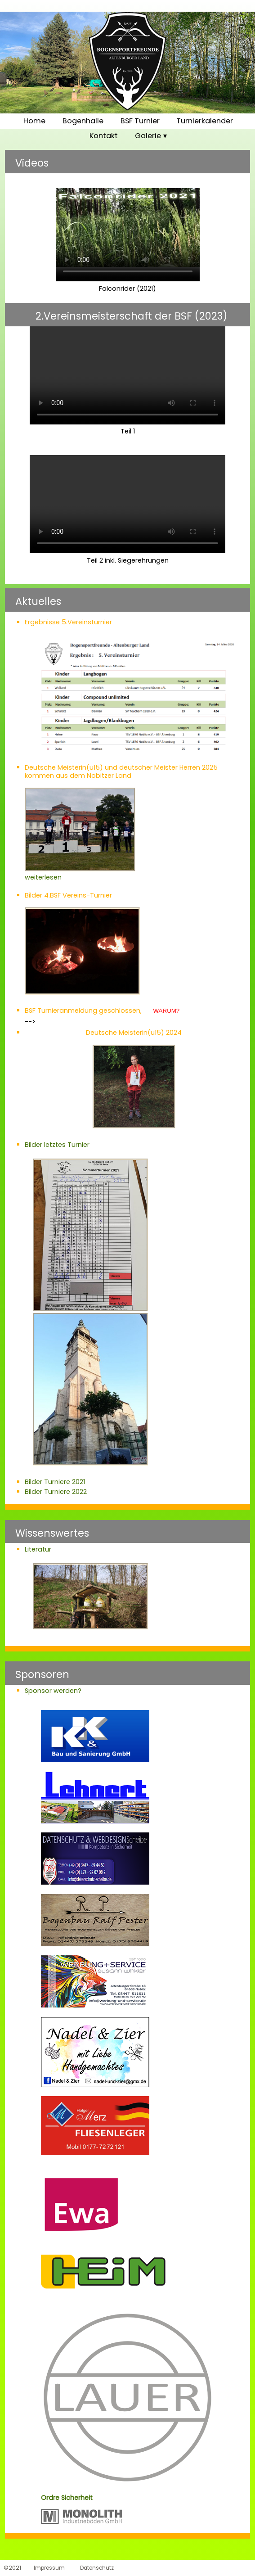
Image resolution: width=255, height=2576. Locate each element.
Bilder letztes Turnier (57, 1144)
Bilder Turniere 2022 (56, 1491)
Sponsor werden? (53, 1690)
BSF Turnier (140, 121)
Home (34, 121)
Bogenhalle (83, 121)
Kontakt (103, 136)
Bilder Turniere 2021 (55, 1481)
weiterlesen (80, 873)
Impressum (49, 2567)
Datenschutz (97, 2567)
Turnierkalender (204, 121)
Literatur (38, 1549)
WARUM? (166, 1010)
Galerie (148, 136)
